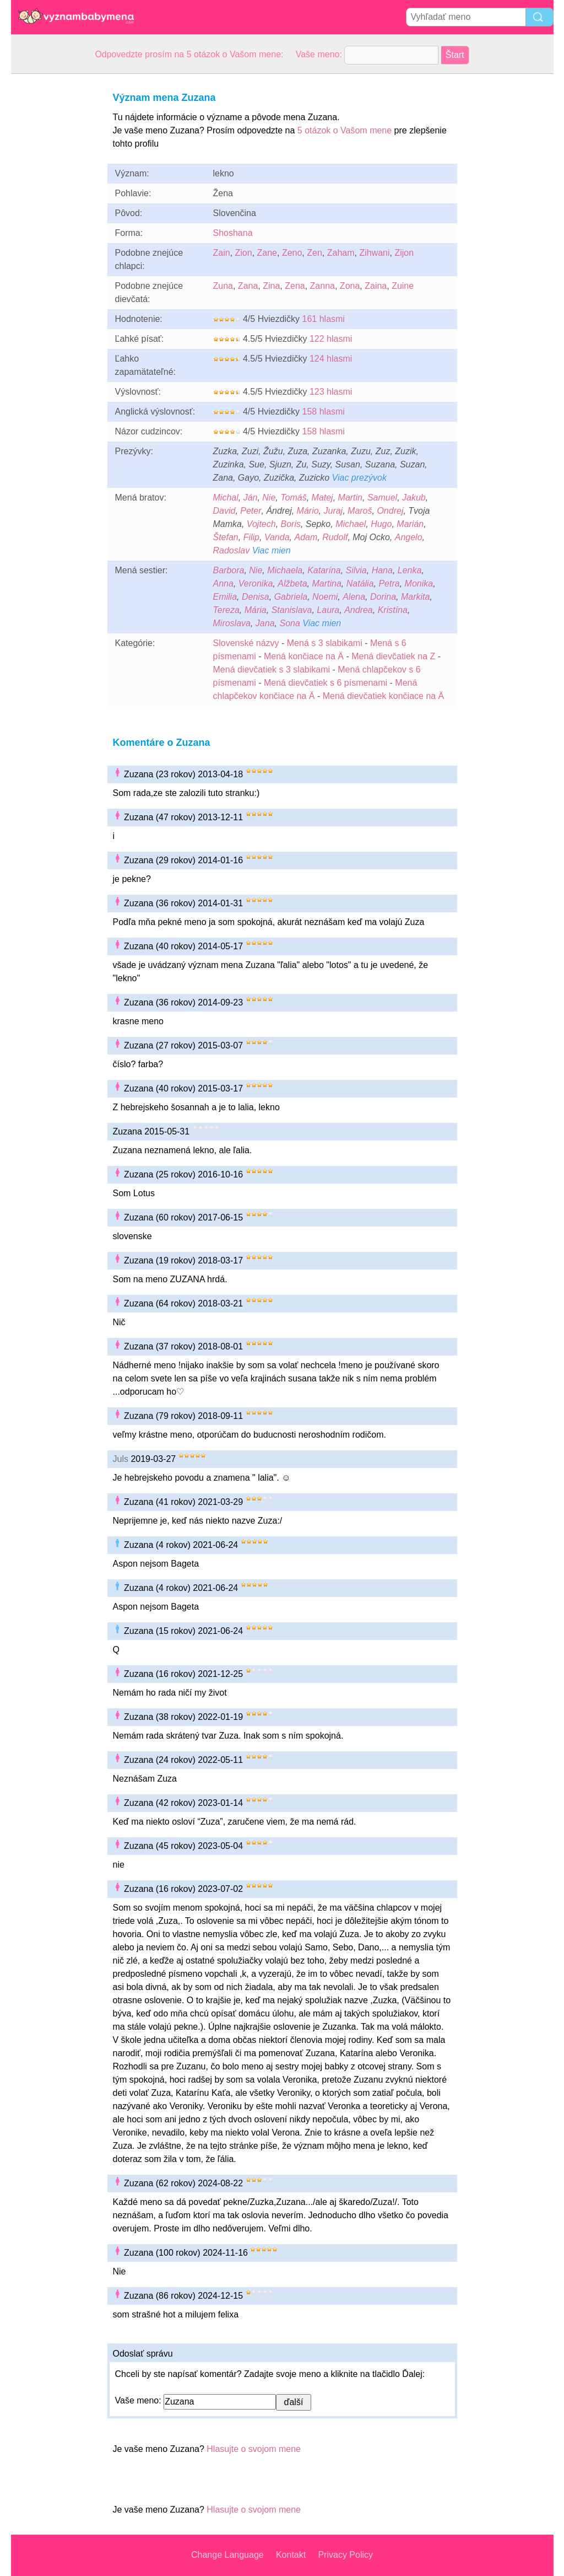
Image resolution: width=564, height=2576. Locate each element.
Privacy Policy (345, 2554)
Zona (350, 286)
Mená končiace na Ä (304, 656)
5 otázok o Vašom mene (344, 130)
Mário (308, 510)
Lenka (410, 570)
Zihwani (374, 252)
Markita (415, 596)
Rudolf (335, 537)
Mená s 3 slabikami (324, 643)
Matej (322, 497)
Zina (271, 286)
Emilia (225, 596)
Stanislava (292, 610)
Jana (265, 623)
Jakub (414, 497)
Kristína (393, 610)
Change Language (227, 2554)
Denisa (255, 596)
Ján (250, 497)
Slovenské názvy (246, 643)
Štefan (225, 537)
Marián (410, 524)
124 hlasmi (331, 358)
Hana (382, 570)
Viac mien (271, 550)
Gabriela (290, 596)
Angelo (408, 537)
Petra (388, 583)
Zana (248, 286)
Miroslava (232, 623)
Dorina (383, 596)
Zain (221, 252)
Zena (295, 286)
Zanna (322, 286)
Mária (256, 610)
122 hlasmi (331, 338)
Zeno (292, 252)
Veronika (255, 583)
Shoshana (233, 233)
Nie (268, 497)
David (224, 510)
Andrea (358, 610)
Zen (314, 252)
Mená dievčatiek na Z (393, 656)
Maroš (360, 510)
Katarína (323, 570)
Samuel (382, 497)
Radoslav (231, 550)
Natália (360, 583)
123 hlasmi (331, 391)
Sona (289, 623)
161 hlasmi (323, 319)
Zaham (341, 252)
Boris (291, 524)
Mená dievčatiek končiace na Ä (383, 696)
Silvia (356, 570)
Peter (250, 510)
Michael (350, 524)
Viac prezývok (359, 477)
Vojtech (261, 524)
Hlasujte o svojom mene (254, 2449)
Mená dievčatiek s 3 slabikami (271, 669)
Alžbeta (292, 583)
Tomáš (293, 497)
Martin (350, 497)
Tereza (226, 610)
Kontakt (291, 2554)
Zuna (223, 286)
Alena (354, 596)
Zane (267, 252)
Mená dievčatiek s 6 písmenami (325, 682)
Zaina (376, 286)
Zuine (403, 286)
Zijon (404, 252)
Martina (326, 583)
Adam (305, 537)
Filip (251, 537)
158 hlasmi (323, 411)
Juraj (333, 510)
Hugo (381, 524)
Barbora (229, 570)
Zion (243, 252)
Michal (225, 497)
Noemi (325, 596)
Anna (223, 583)
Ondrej (390, 510)
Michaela (284, 570)
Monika (419, 583)
